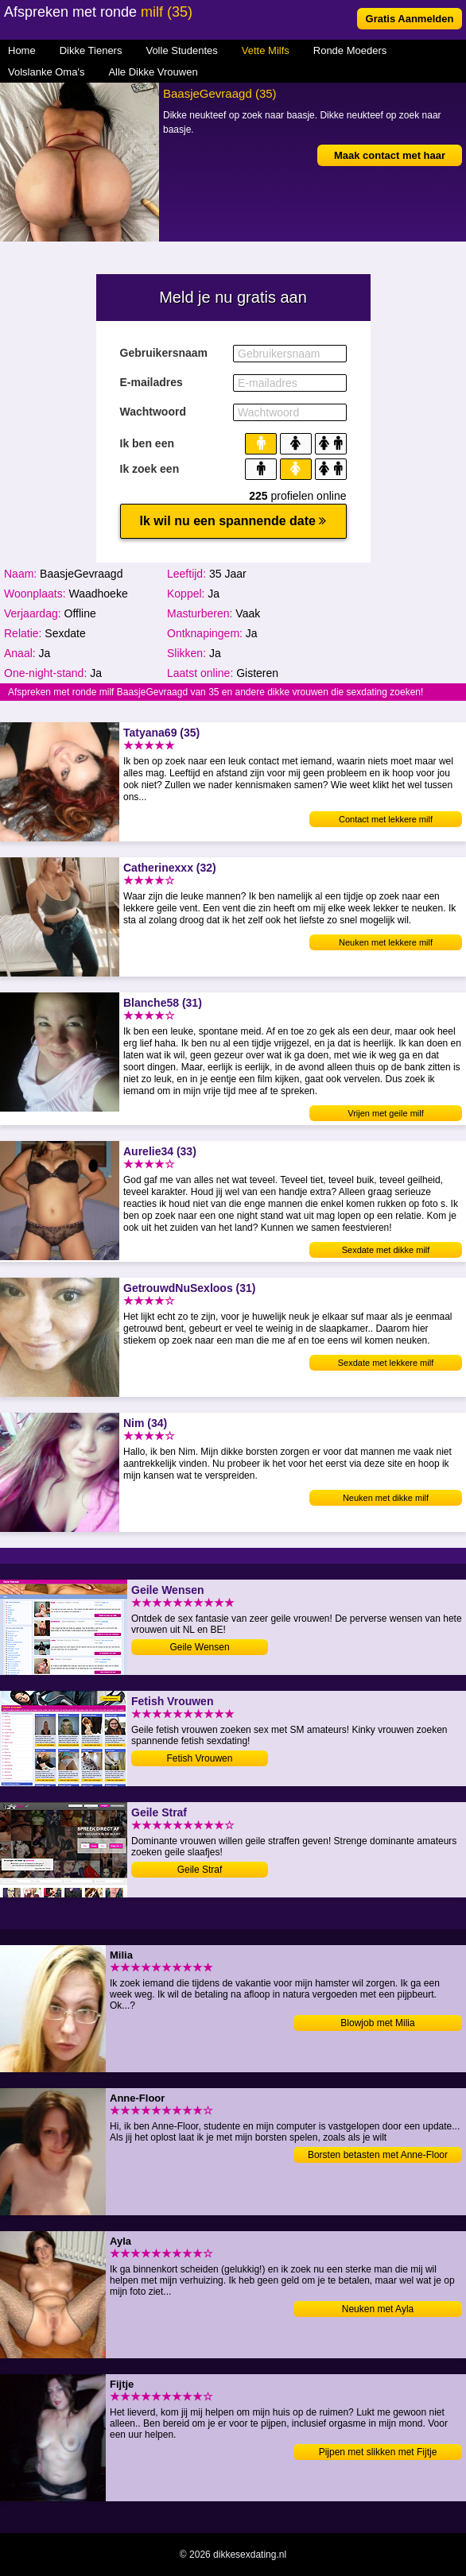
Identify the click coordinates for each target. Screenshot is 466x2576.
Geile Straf (200, 1869)
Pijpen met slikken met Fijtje (378, 2452)
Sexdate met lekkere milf (385, 1362)
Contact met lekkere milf (386, 819)
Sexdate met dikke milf (386, 1250)
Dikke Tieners (91, 50)
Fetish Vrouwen (200, 1758)
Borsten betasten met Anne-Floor (378, 2154)
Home (22, 50)
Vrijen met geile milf (386, 1113)
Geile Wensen (199, 1647)
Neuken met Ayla (378, 2309)
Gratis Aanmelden (410, 19)
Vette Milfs (265, 50)
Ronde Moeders (350, 50)
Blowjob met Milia (377, 2023)
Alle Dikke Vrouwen (152, 72)
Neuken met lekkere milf (386, 942)
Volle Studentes (181, 50)
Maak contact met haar (389, 155)
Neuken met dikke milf (386, 1498)
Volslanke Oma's (46, 72)
